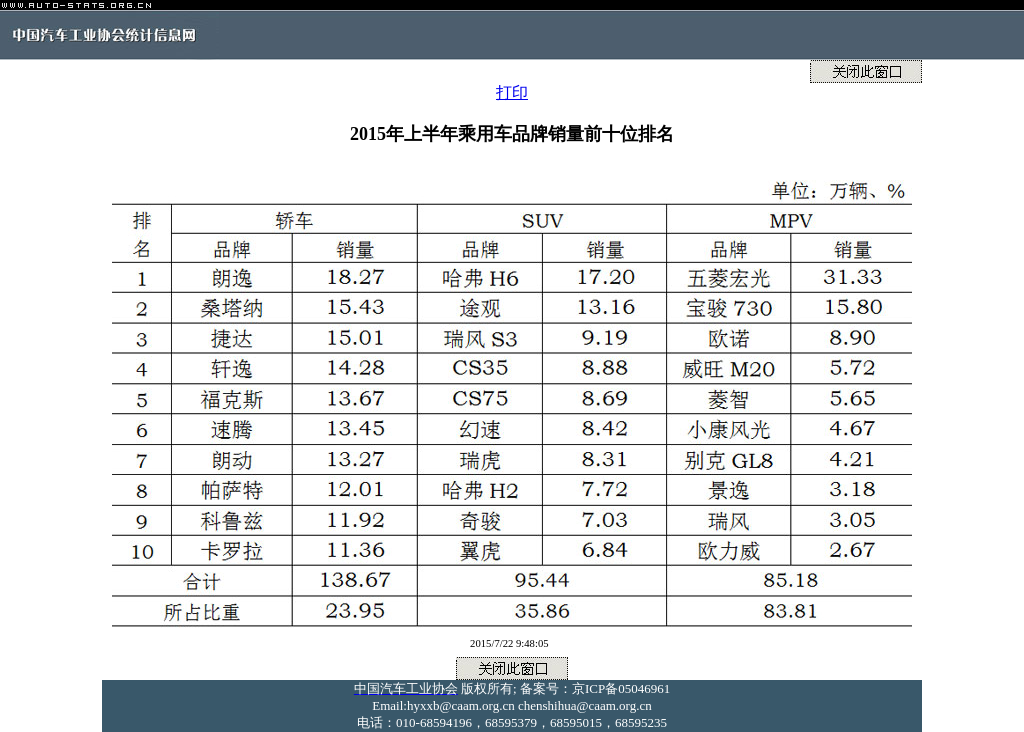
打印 (512, 92)
